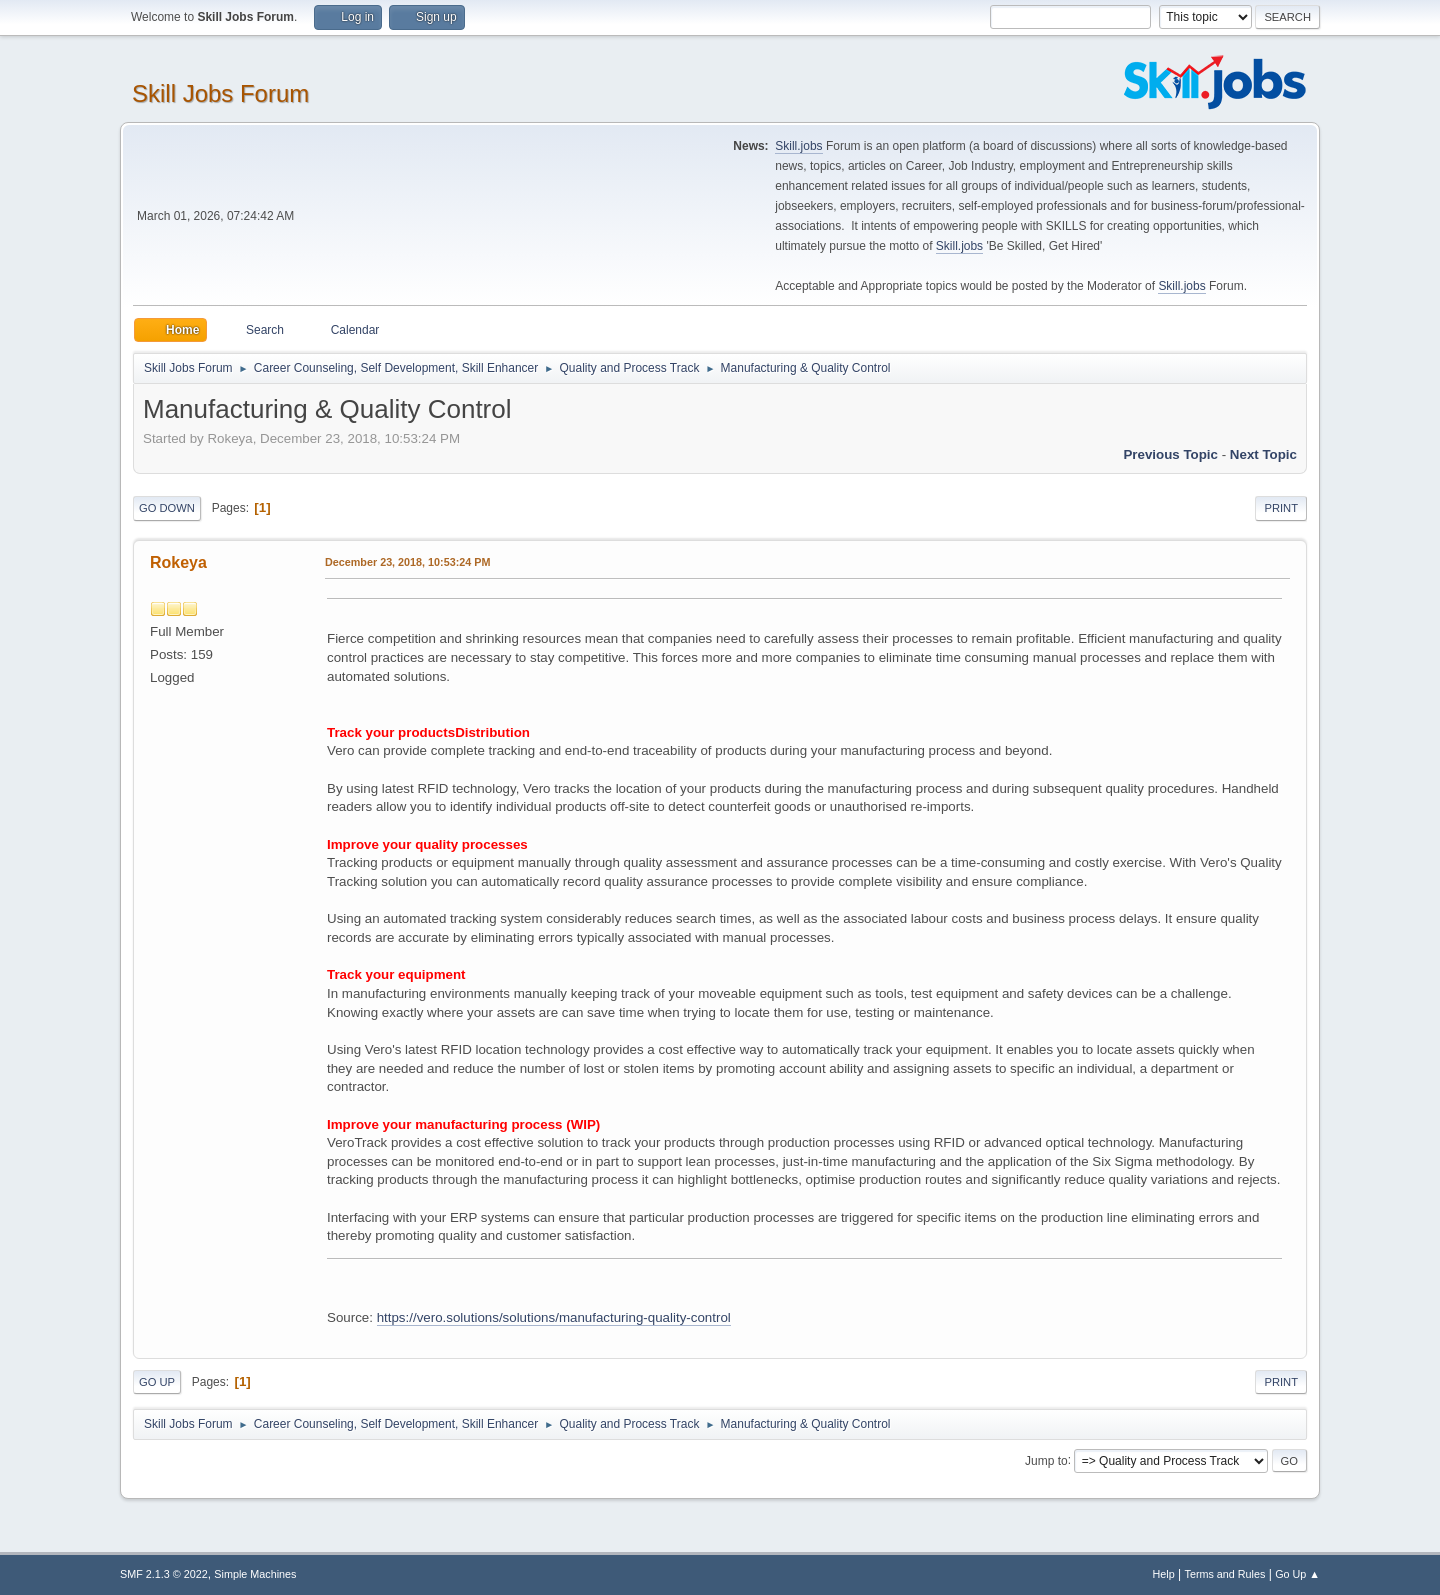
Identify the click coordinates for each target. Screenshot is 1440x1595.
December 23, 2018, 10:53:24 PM (407, 562)
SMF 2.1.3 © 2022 (164, 1574)
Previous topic (1170, 454)
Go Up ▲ (1297, 1574)
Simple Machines (255, 1574)
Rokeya (178, 562)
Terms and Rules (1225, 1574)
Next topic (1263, 454)
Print (1281, 508)
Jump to (1046, 1460)
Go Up (157, 1382)
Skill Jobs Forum (220, 93)
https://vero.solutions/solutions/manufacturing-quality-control (554, 1317)
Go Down (167, 508)
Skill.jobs (798, 146)
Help (1164, 1574)
